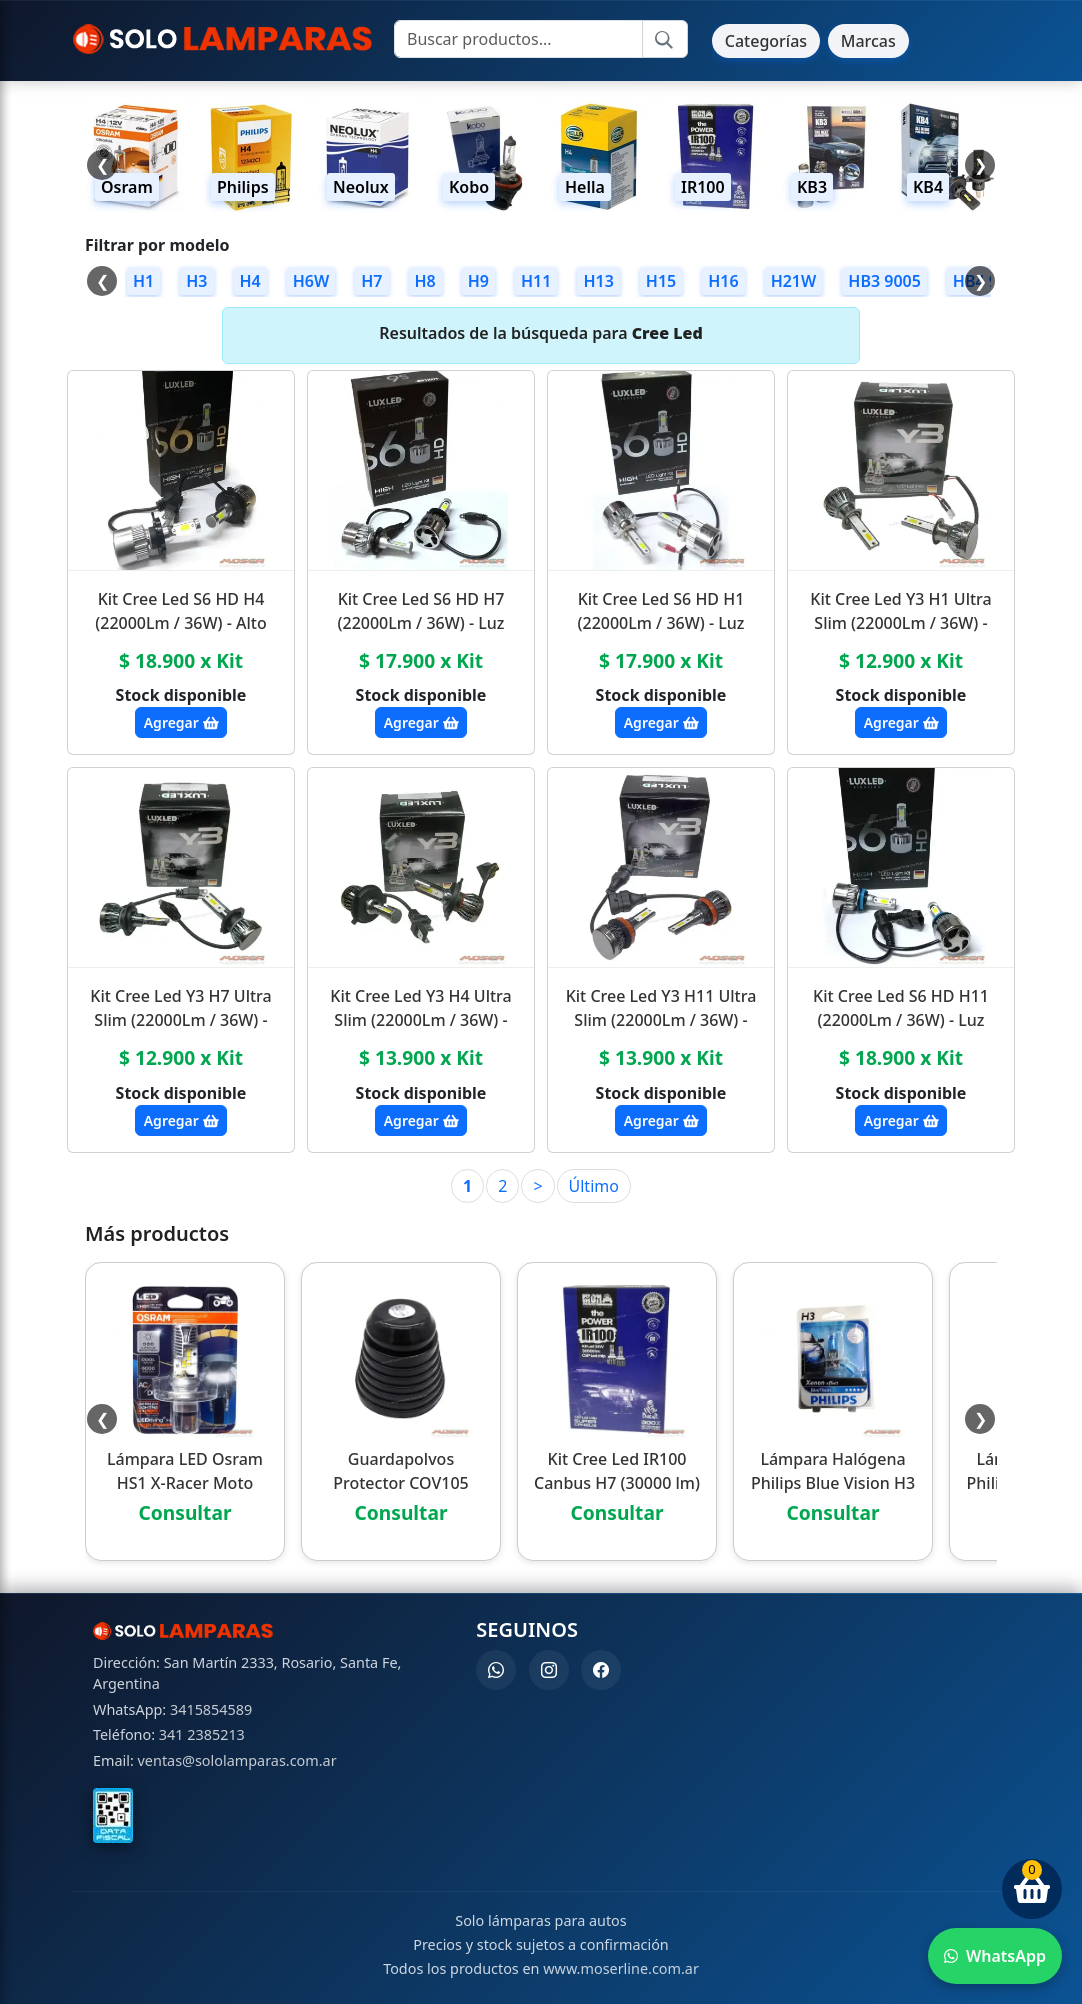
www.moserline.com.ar (621, 1968)
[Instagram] (549, 1670)
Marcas (868, 41)
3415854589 (211, 1709)
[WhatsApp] (496, 1670)
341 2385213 (202, 1734)
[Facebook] (601, 1670)
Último (594, 1186)
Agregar (181, 722)
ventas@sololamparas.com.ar (237, 1760)
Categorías (766, 41)
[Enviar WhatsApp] (995, 1956)
